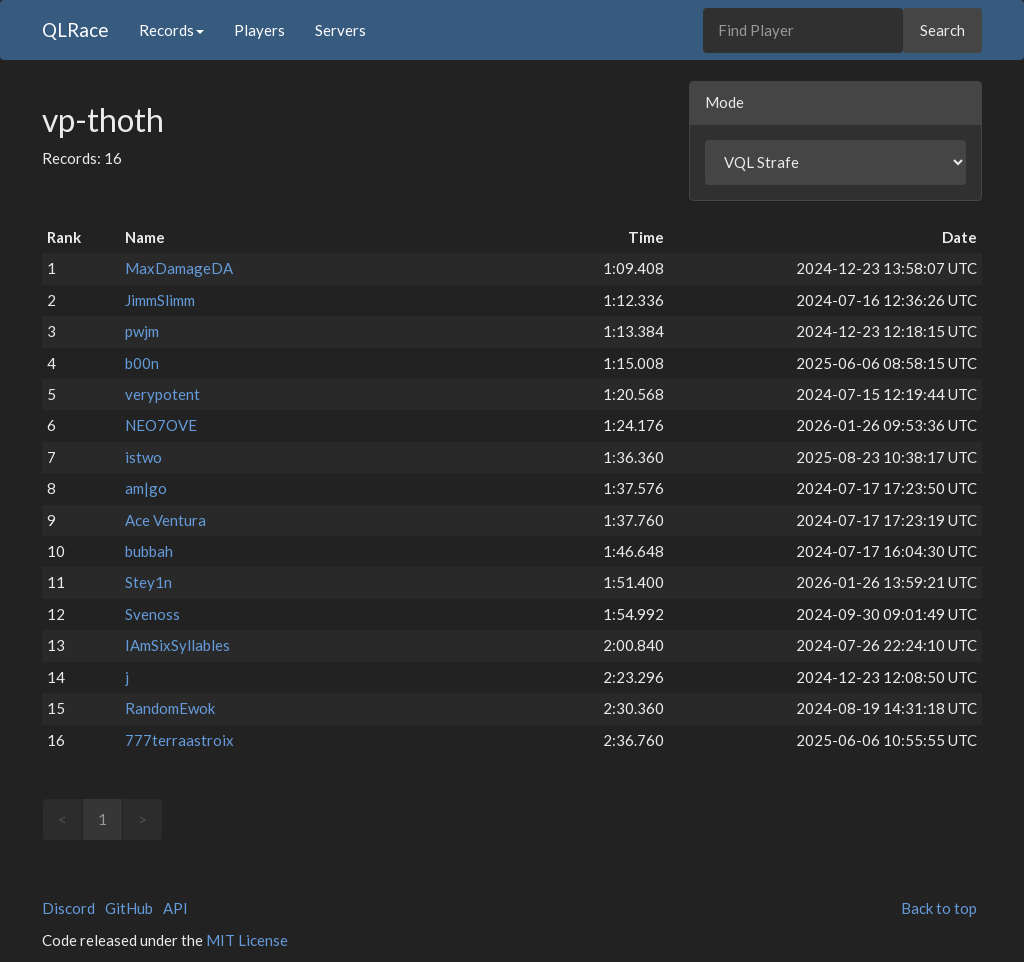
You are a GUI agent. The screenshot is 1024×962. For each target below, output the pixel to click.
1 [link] (102, 819)
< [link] (62, 819)
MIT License (247, 940)
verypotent (162, 394)
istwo (143, 457)
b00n (142, 363)
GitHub (129, 908)
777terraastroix (179, 740)
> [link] (142, 819)
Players (259, 30)
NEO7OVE (161, 425)
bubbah (149, 551)
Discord (68, 908)
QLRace (75, 29)
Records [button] (171, 30)
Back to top (939, 908)
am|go (146, 488)
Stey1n (148, 582)
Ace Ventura (165, 520)
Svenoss (152, 614)
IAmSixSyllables (177, 645)
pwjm (142, 331)
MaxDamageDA (179, 268)
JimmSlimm (160, 300)
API (175, 908)
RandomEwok (170, 708)
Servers (340, 30)
